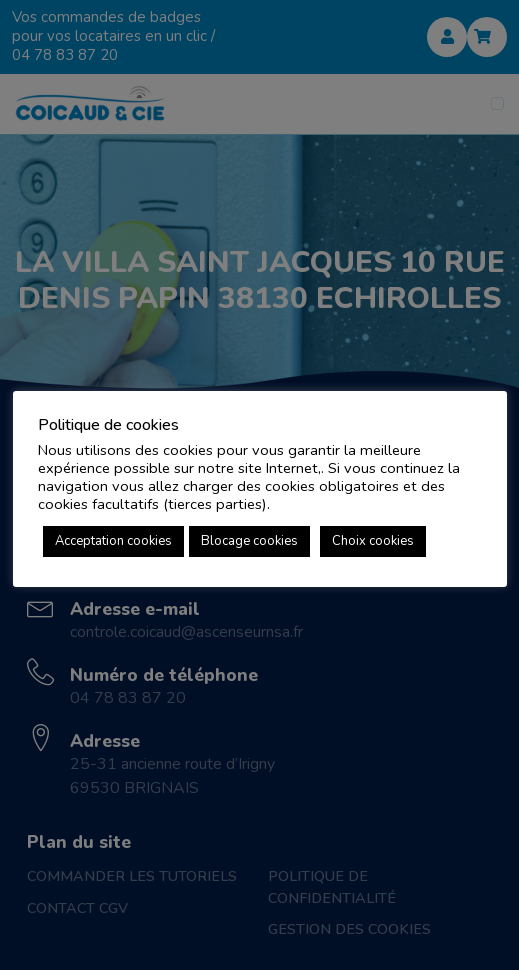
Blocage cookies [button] (249, 541)
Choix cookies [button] (373, 541)
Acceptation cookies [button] (113, 541)
